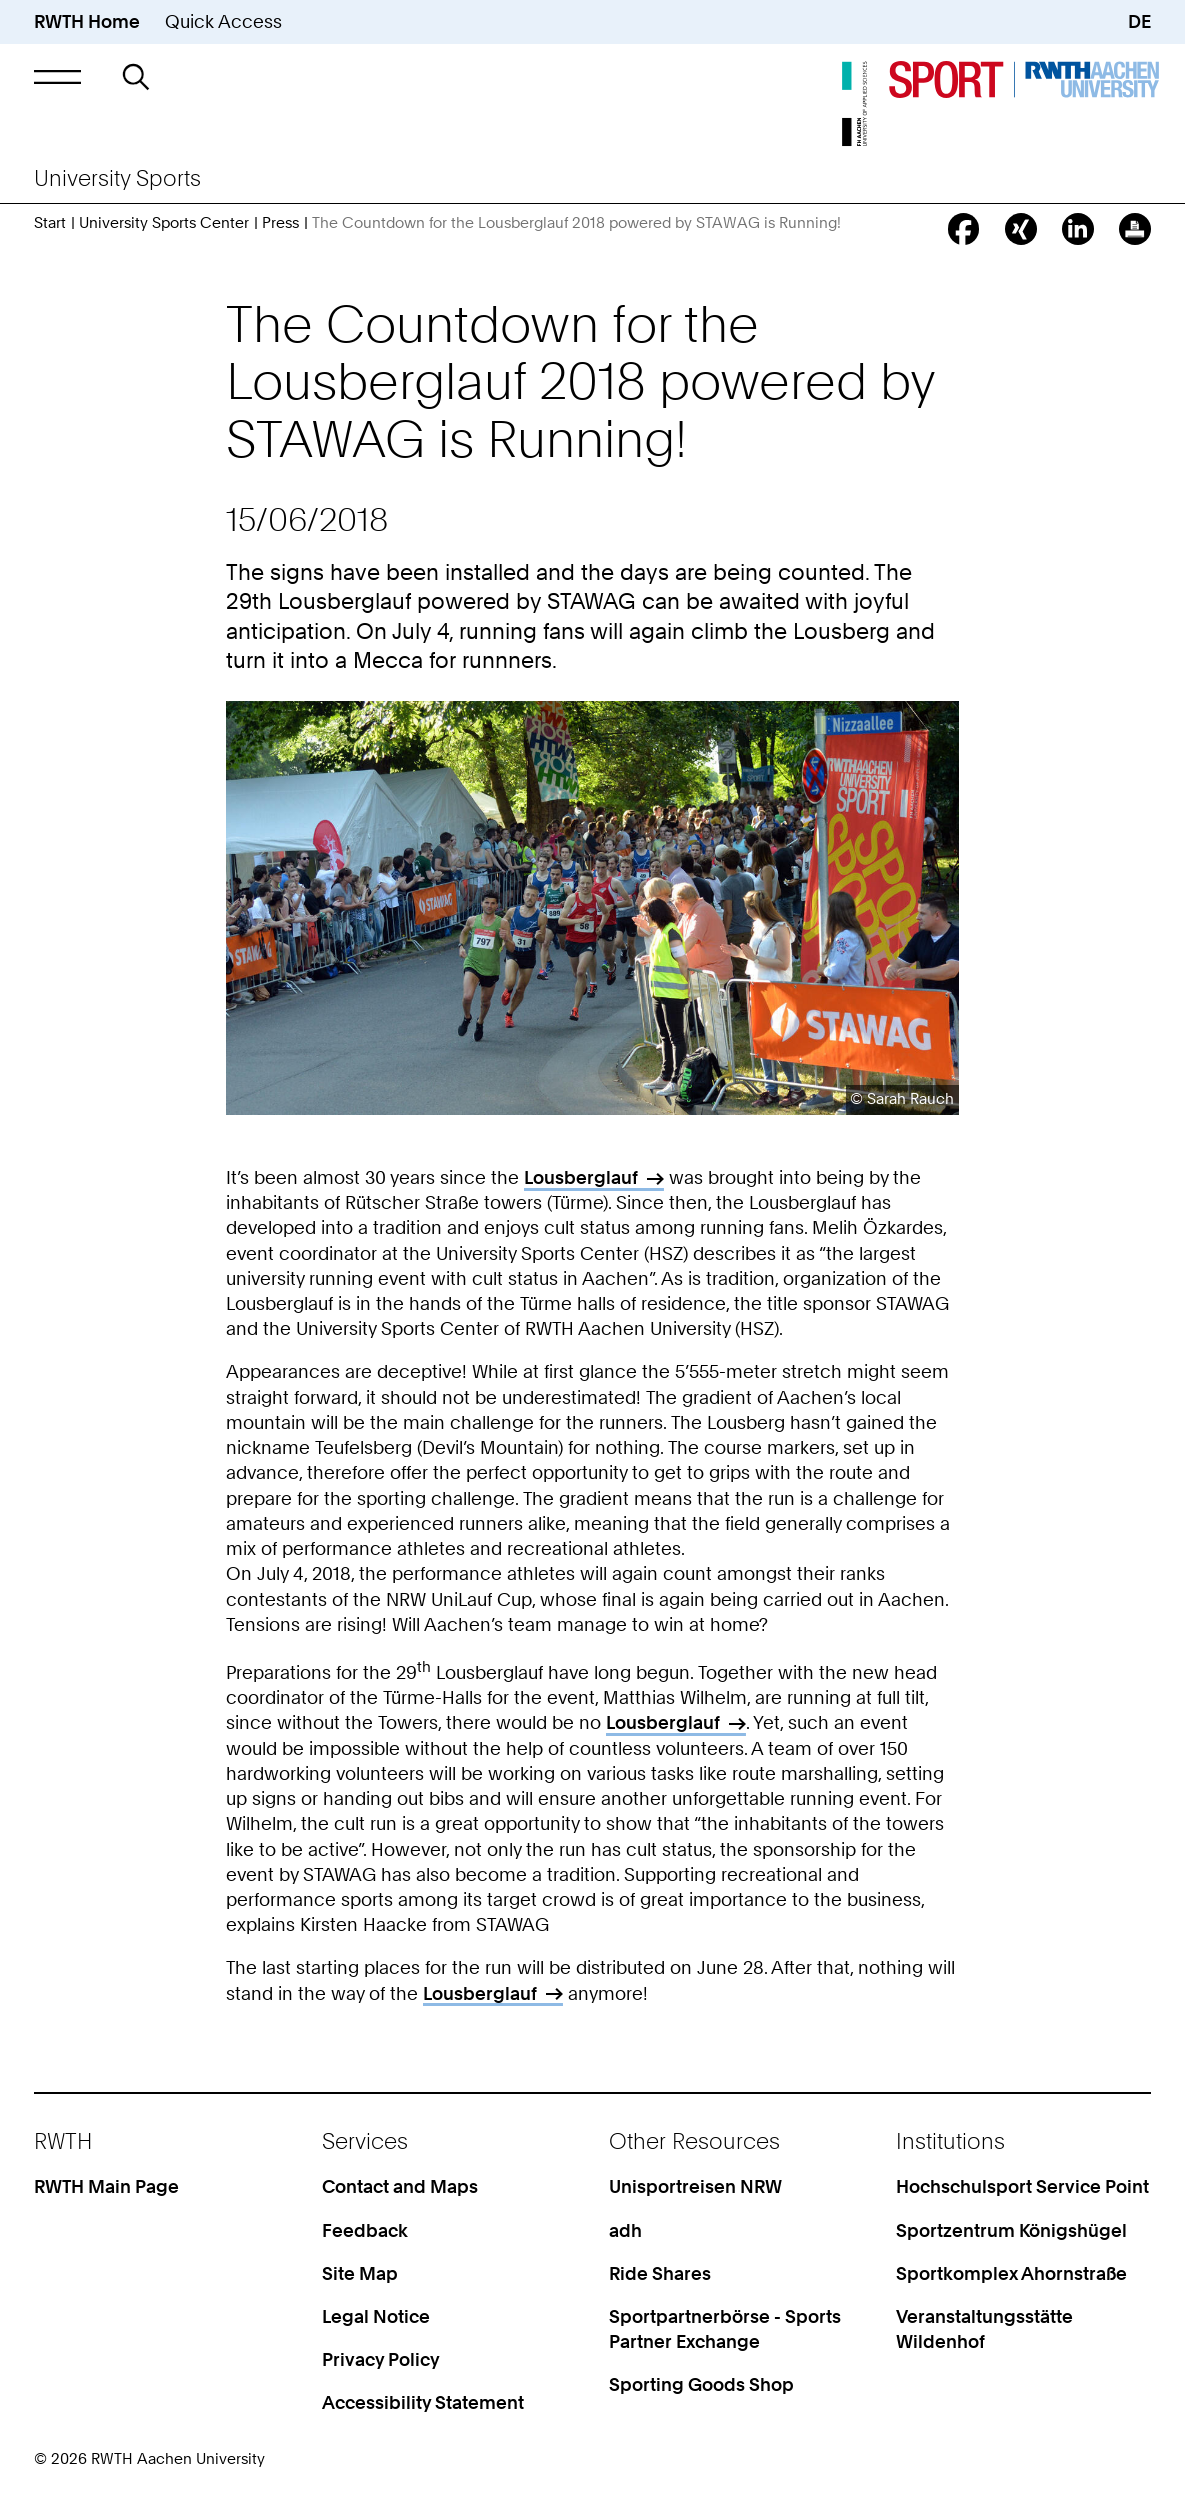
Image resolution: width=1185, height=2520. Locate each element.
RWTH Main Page (106, 2186)
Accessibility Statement (423, 2402)
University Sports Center (164, 223)
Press (280, 223)
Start (50, 223)
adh (625, 2230)
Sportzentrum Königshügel (1011, 2230)
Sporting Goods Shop (701, 2384)
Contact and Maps (400, 2186)
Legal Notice (376, 2316)
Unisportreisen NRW (695, 2186)
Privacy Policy (381, 2359)
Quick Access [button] (223, 21)
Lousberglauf (581, 1177)
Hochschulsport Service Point (1022, 2186)
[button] (57, 77)
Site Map (360, 2273)
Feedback (365, 2230)
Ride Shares (660, 2273)
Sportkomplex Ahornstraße (1011, 2273)
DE (1139, 21)
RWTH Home (87, 21)
